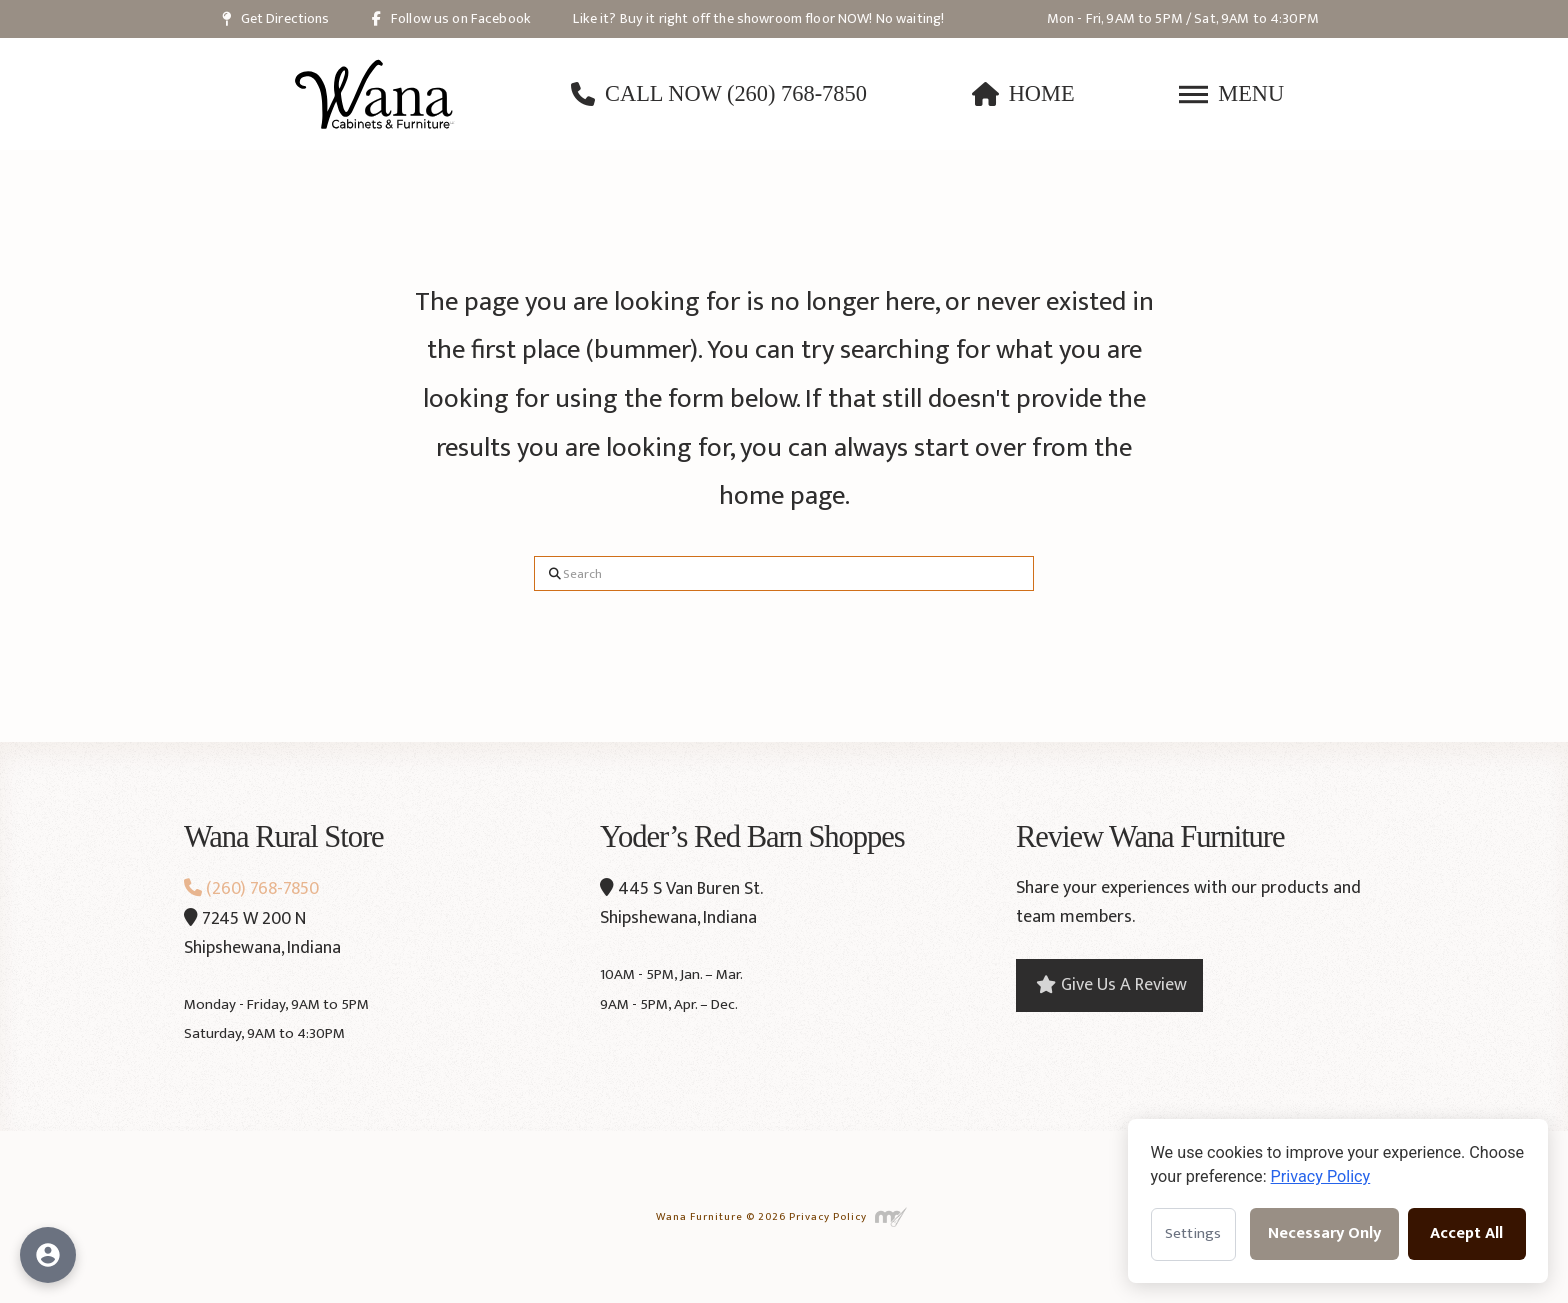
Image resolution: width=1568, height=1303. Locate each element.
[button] (1231, 94)
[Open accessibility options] (48, 1255)
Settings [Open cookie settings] (1193, 1233)
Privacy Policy (828, 1217)
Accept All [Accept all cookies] (1466, 1233)
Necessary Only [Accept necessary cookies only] (1324, 1233)
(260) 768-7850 (251, 889)
